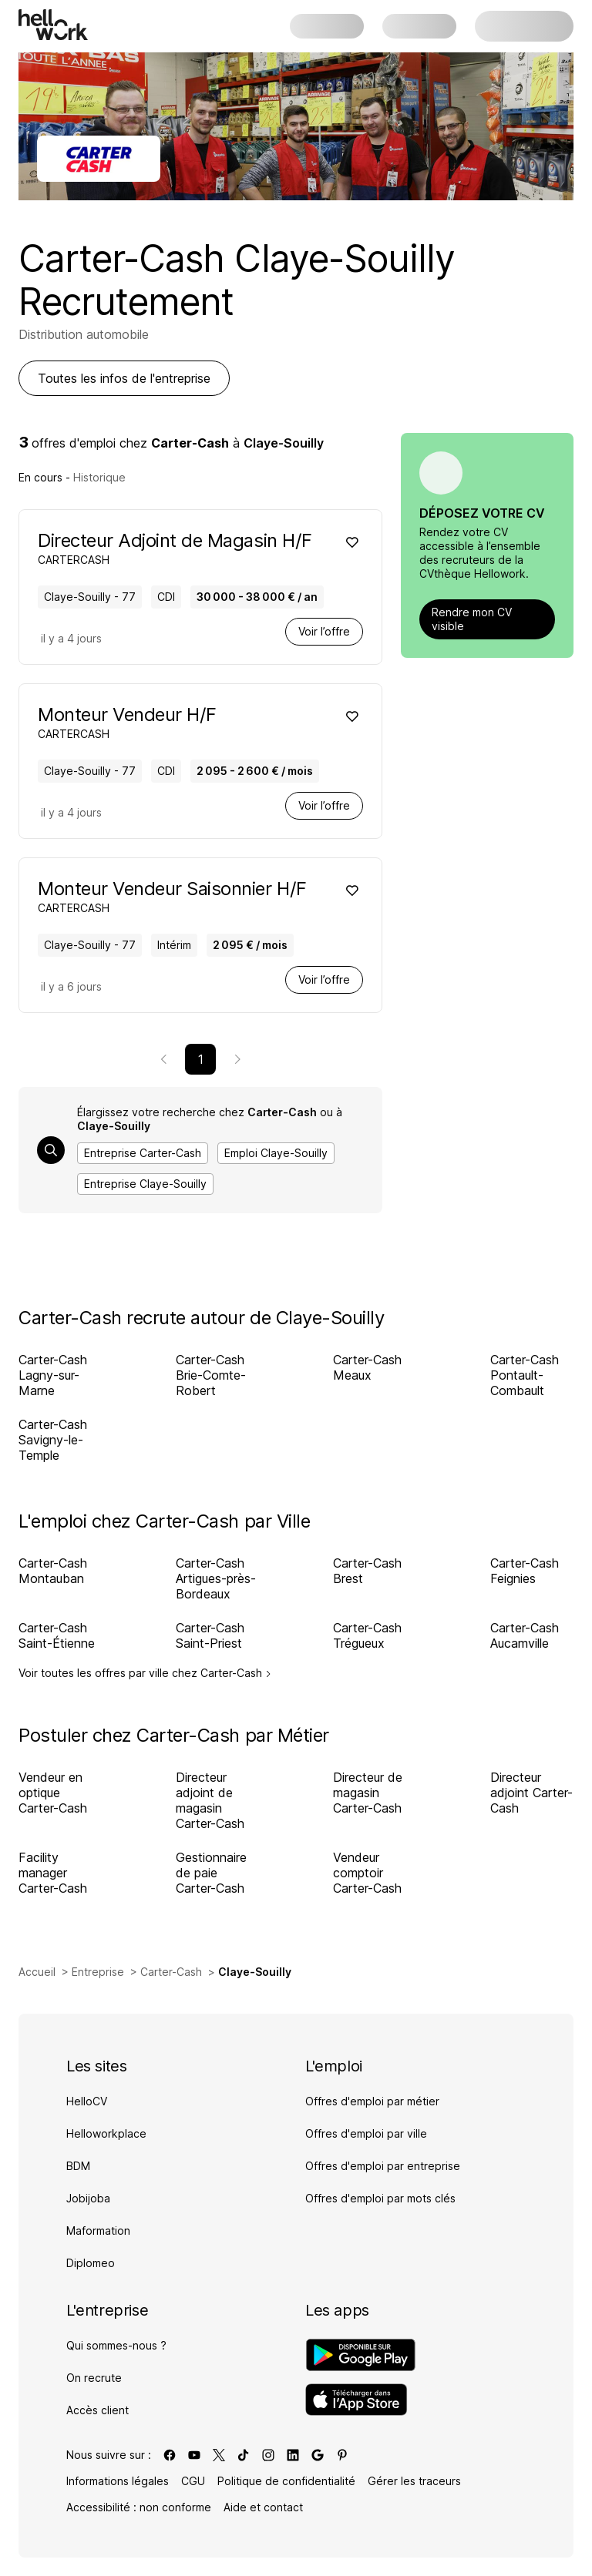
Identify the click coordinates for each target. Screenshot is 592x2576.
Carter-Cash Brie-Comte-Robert (211, 1375)
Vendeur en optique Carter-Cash (52, 1792)
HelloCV (86, 2101)
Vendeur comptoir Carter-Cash (367, 1873)
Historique (99, 477)
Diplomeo (90, 2262)
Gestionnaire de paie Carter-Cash (211, 1873)
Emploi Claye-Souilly (276, 1152)
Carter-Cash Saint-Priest (210, 1635)
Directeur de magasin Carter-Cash (367, 1792)
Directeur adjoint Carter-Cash (531, 1792)
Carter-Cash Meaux (367, 1367)
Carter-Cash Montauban (52, 1570)
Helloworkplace (106, 2133)
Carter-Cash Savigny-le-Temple (52, 1440)
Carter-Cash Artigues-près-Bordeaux (216, 1578)
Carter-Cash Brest (367, 1570)
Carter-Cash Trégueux (367, 1635)
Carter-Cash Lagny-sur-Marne (52, 1375)
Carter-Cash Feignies (524, 1570)
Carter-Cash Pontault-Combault (524, 1375)
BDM (78, 2165)
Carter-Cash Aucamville (524, 1635)
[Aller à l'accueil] (53, 24)
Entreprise (98, 1971)
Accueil (37, 1971)
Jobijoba (88, 2198)
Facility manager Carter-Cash (52, 1873)
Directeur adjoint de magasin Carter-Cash (210, 1800)
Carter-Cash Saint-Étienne (56, 1635)
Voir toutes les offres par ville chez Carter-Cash (144, 1673)
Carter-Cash (171, 1971)
